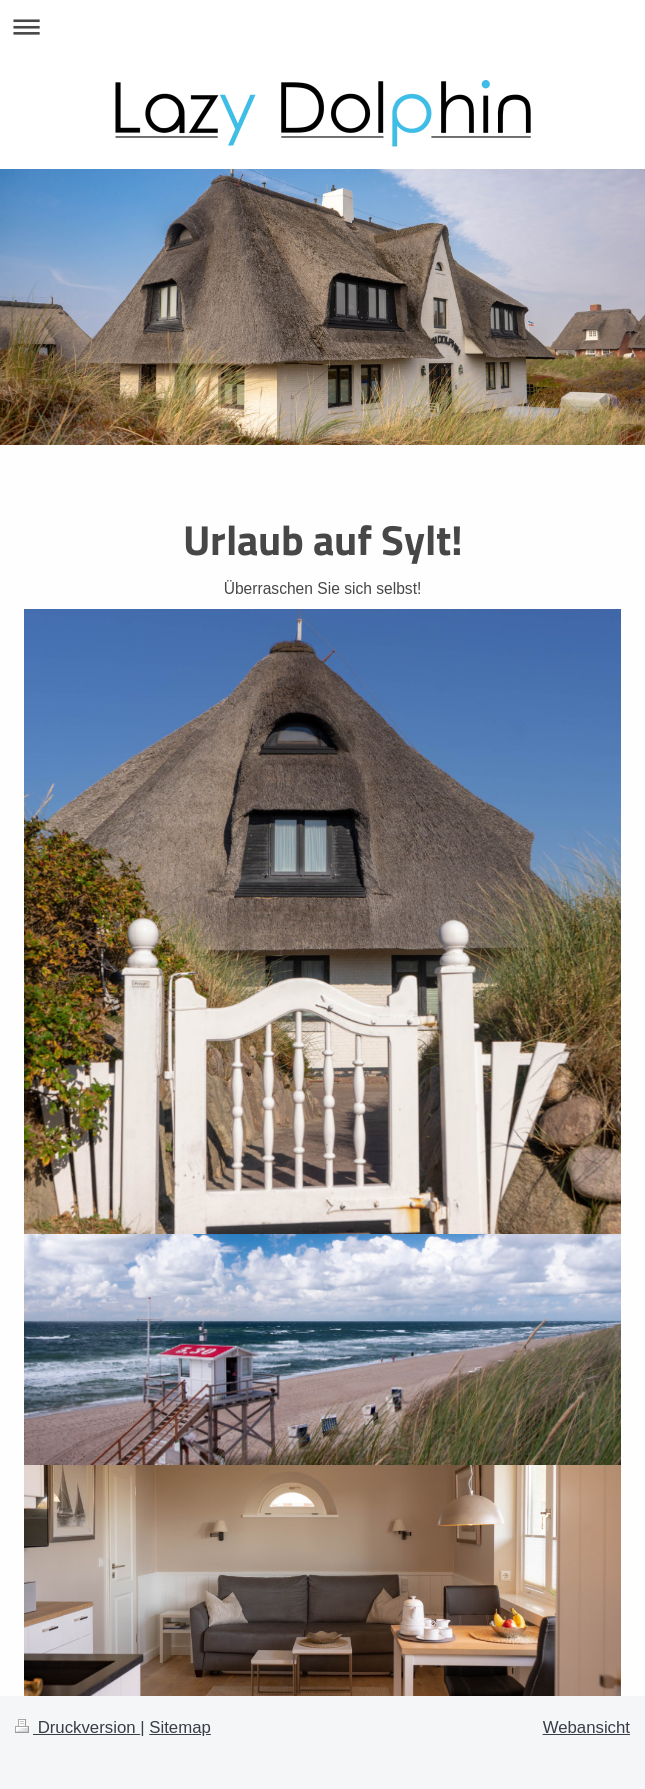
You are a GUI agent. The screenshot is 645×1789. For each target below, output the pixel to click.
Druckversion (77, 1727)
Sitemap (180, 1727)
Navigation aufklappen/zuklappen (322, 26)
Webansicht (586, 1727)
